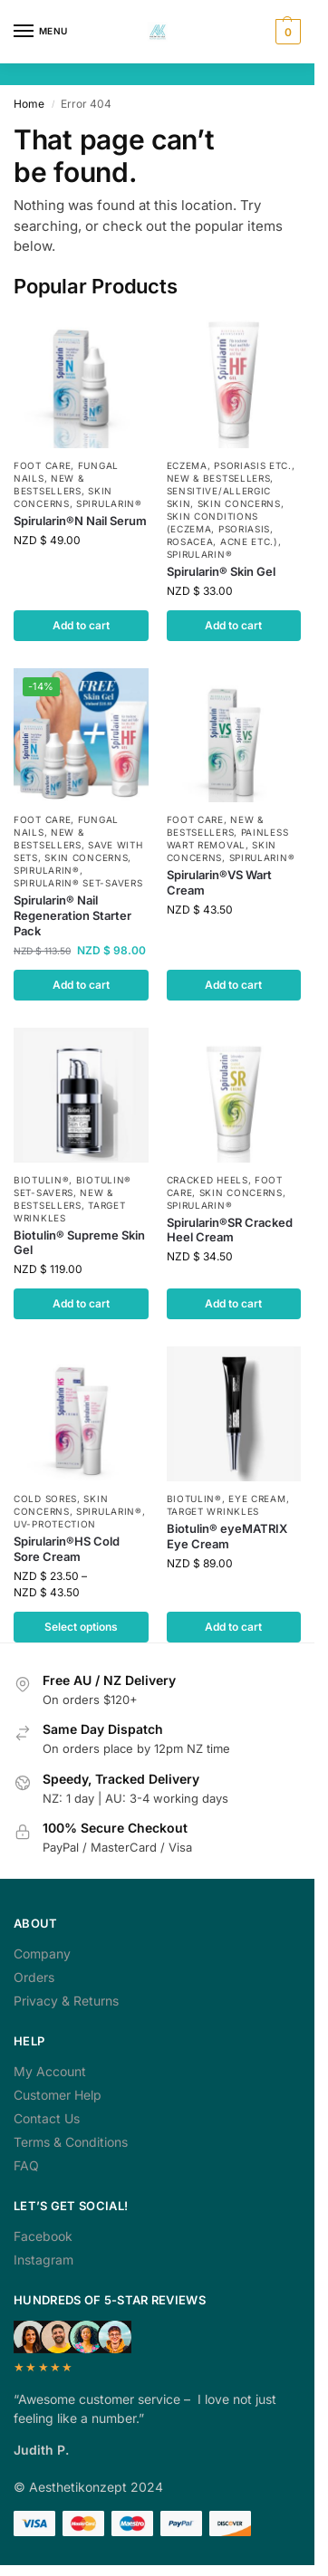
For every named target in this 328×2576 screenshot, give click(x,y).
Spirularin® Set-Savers (78, 882)
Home (29, 103)
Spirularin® (109, 503)
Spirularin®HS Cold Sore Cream (67, 1549)
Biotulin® (41, 1179)
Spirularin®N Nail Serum (80, 520)
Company (42, 1953)
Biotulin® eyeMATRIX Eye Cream (227, 1536)
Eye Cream (256, 1498)
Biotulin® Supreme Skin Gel (79, 1243)
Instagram (43, 2259)
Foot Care (42, 465)
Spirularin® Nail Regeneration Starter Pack (72, 915)
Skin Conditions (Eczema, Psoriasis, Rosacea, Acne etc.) (222, 529)
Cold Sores (45, 1498)
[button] (286, 31)
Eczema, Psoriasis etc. (229, 465)
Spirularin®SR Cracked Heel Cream (230, 1230)
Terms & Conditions (71, 2142)
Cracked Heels (207, 1179)
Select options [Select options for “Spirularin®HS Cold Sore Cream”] (81, 1626)
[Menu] (41, 31)
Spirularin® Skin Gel (221, 571)
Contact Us (47, 2118)
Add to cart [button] (81, 625)
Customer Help (57, 2094)
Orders (34, 1977)
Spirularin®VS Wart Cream (219, 882)
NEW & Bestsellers (219, 478)
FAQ (26, 2165)
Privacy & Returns (66, 2000)
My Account (50, 2071)
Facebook (43, 2236)
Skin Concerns (239, 503)
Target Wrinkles (213, 1511)
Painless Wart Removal (228, 838)
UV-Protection (55, 1523)
